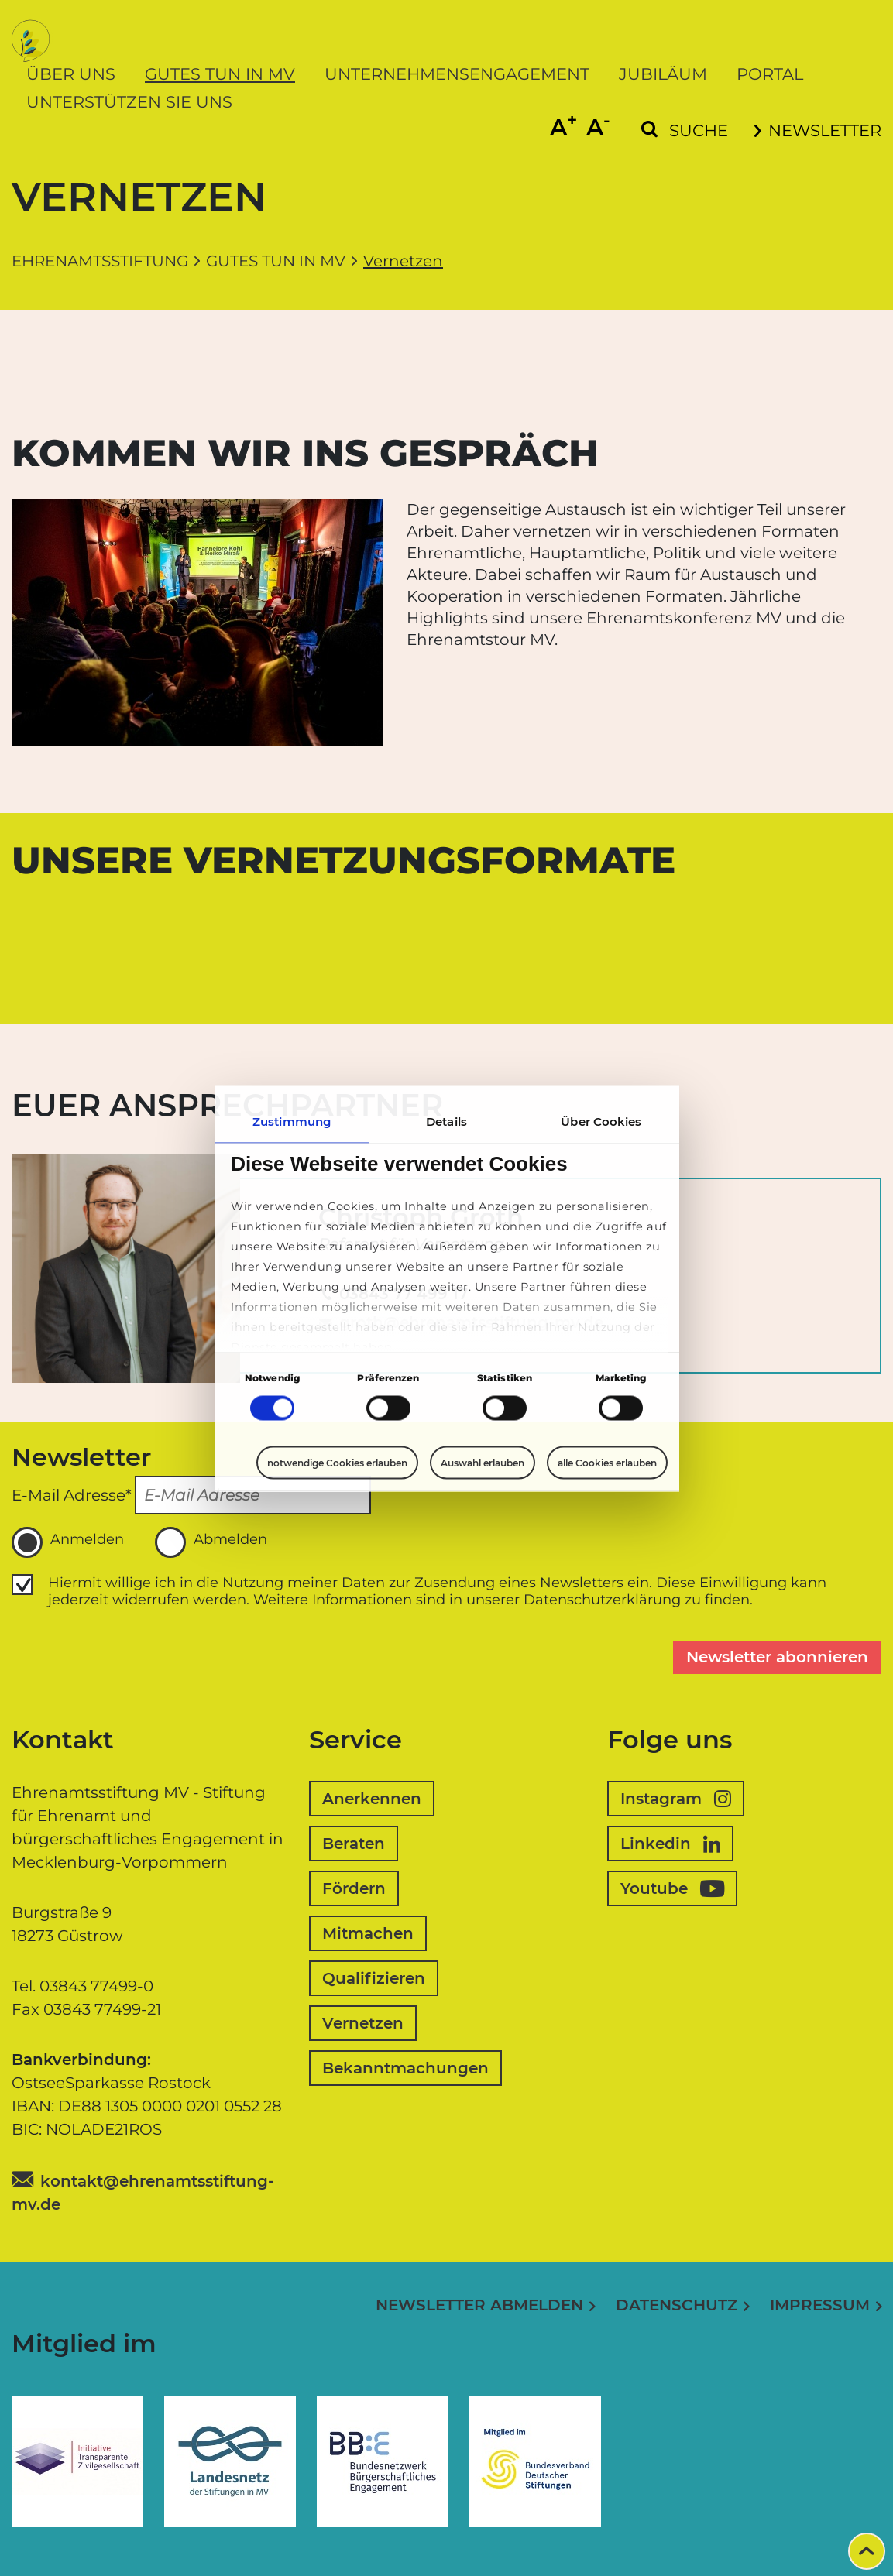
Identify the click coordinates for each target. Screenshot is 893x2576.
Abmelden (211, 1542)
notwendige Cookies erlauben (337, 1462)
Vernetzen (363, 2023)
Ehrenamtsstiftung (100, 261)
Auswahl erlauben (482, 1463)
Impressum (820, 2305)
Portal (770, 74)
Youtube (672, 1888)
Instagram (675, 1798)
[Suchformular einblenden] (684, 130)
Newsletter (817, 130)
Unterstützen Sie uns (129, 101)
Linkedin (670, 1843)
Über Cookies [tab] (601, 1120)
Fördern (354, 1888)
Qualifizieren (373, 1978)
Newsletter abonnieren (777, 1657)
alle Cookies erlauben (607, 1462)
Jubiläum (663, 74)
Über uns (70, 74)
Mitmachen (368, 1933)
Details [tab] (446, 1120)
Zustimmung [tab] (291, 1120)
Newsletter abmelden (479, 2305)
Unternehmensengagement (457, 74)
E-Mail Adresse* (72, 1495)
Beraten (353, 1843)
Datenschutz (676, 2305)
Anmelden (68, 1542)
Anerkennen (371, 1798)
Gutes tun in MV (220, 74)
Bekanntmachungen (405, 2068)
